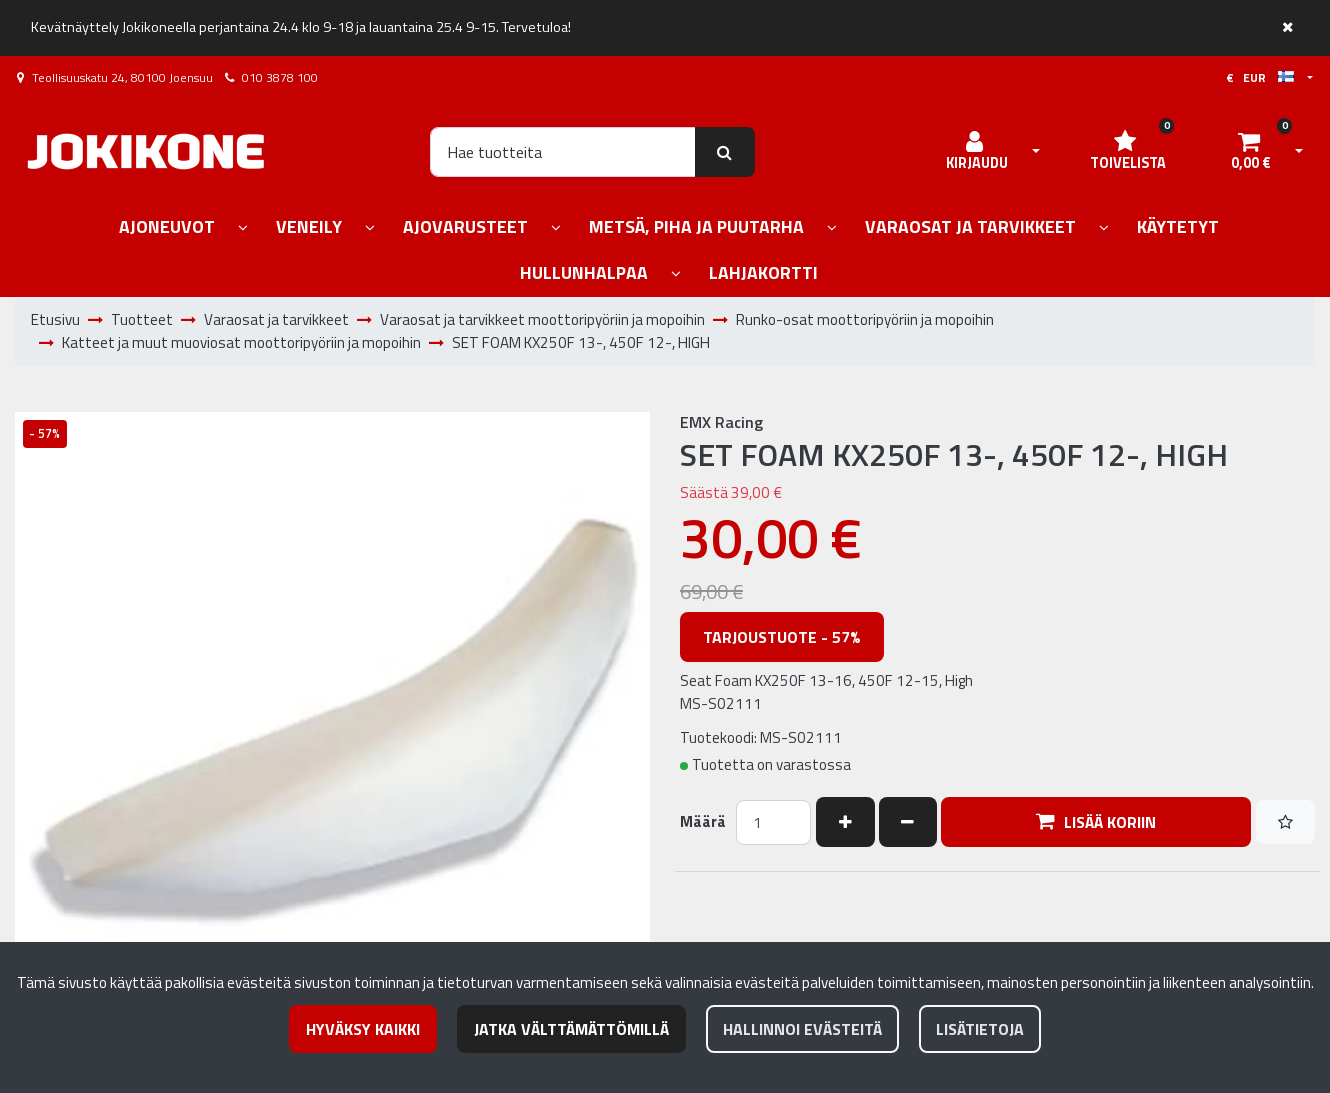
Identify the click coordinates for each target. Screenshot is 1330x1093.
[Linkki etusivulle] (146, 151)
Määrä (703, 822)
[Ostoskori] (1251, 152)
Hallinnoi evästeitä (802, 1029)
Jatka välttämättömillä (571, 1029)
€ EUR (1260, 77)
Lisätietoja (980, 1029)
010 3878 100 (280, 77)
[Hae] (562, 152)
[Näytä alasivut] (243, 228)
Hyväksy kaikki (363, 1029)
